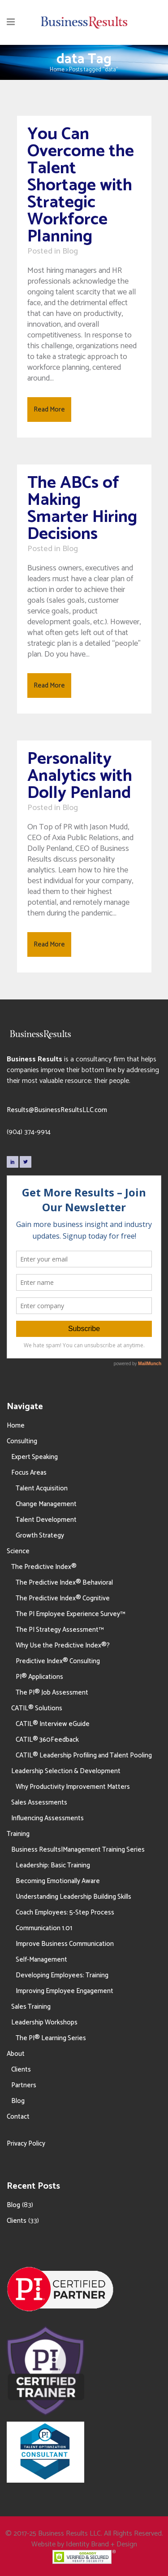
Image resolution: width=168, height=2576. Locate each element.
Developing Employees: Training (62, 1975)
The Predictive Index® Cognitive (63, 1598)
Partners (23, 2085)
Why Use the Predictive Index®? (63, 1645)
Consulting (22, 1441)
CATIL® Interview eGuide (53, 1724)
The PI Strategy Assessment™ (59, 1629)
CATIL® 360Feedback (47, 1739)
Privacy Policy (26, 2143)
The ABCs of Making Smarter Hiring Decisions (82, 508)
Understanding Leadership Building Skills (73, 1896)
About (16, 2053)
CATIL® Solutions (36, 1708)
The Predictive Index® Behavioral (64, 1582)
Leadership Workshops (44, 2022)
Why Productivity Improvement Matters (73, 1786)
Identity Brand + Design (101, 2544)
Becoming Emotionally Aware (58, 1881)
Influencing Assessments (47, 1818)
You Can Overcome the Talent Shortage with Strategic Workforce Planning (80, 185)
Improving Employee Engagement (64, 1991)
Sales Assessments (39, 1802)
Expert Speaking (34, 1457)
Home (57, 69)
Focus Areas (29, 1472)
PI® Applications (39, 1676)
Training (18, 1834)
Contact (18, 2116)
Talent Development (46, 1519)
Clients (21, 2069)
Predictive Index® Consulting (58, 1661)
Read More (49, 409)
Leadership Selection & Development (66, 1771)
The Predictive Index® (44, 1567)
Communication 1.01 (44, 1928)
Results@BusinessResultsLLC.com (57, 1110)
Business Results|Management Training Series (78, 1849)
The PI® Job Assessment (52, 1692)
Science (18, 1551)
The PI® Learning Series (51, 2038)
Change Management (46, 1504)
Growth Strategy (40, 1535)
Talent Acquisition (42, 1488)
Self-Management (41, 1959)
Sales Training (31, 2006)
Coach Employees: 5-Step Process (65, 1912)
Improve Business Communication (65, 1944)
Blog (70, 251)
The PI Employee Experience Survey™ (70, 1614)
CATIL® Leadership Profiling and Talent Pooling (84, 1755)
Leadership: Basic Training (53, 1865)
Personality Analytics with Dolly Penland (79, 776)
